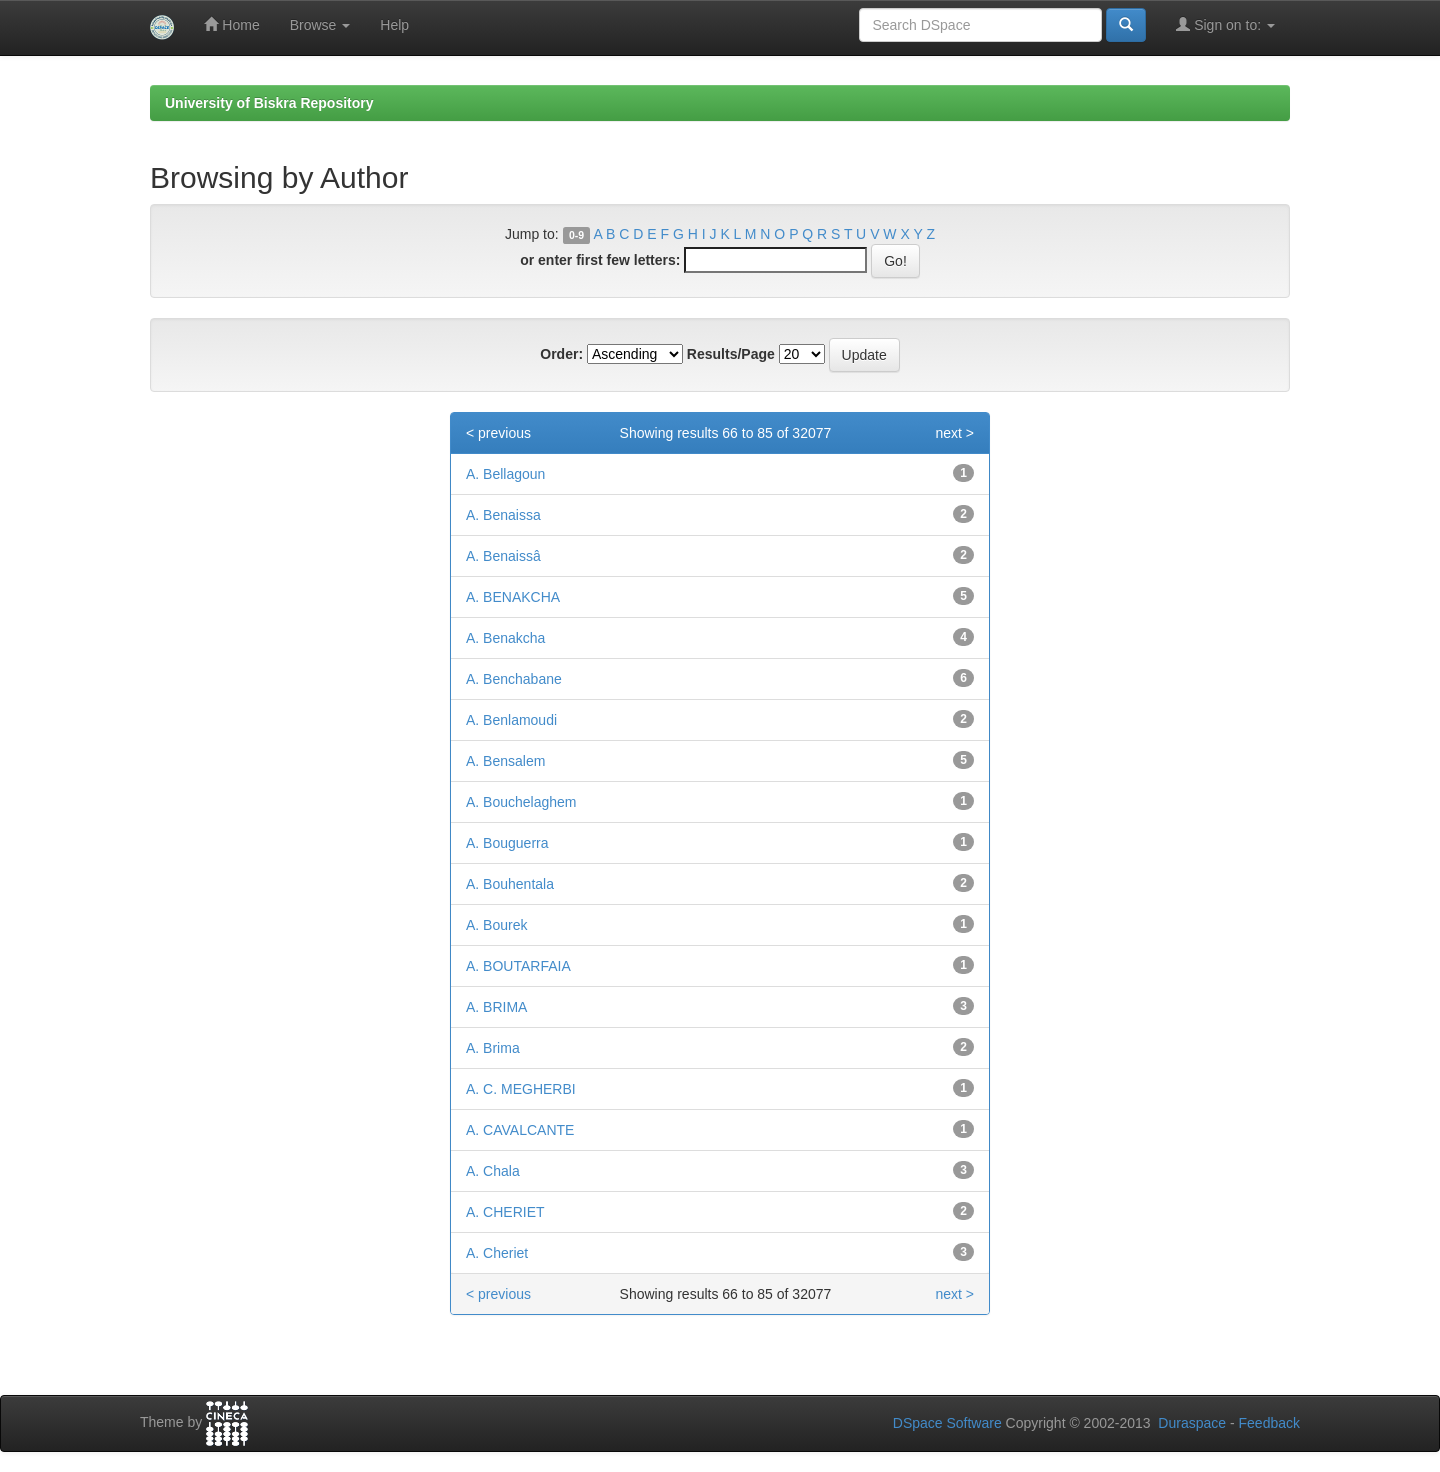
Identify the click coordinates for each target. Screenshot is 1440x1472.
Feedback (1269, 1423)
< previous (498, 433)
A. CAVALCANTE (520, 1130)
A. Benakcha (505, 638)
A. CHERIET (505, 1212)
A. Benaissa (503, 515)
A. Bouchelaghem (521, 802)
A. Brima (493, 1048)
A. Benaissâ (503, 556)
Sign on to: (1225, 24)
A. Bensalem (505, 761)
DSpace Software (947, 1423)
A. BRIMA (496, 1007)
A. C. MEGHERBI (521, 1089)
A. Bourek (496, 925)
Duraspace (1192, 1423)
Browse (320, 25)
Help (394, 25)
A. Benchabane (514, 679)
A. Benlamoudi (511, 720)
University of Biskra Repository (269, 103)
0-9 (576, 235)
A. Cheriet (497, 1253)
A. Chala (493, 1171)
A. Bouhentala (510, 884)
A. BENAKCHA (513, 597)
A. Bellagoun (505, 474)
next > (954, 433)
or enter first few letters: (600, 260)
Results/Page (731, 354)
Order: (561, 354)
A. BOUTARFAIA (518, 966)
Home (231, 24)
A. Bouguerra (507, 843)
